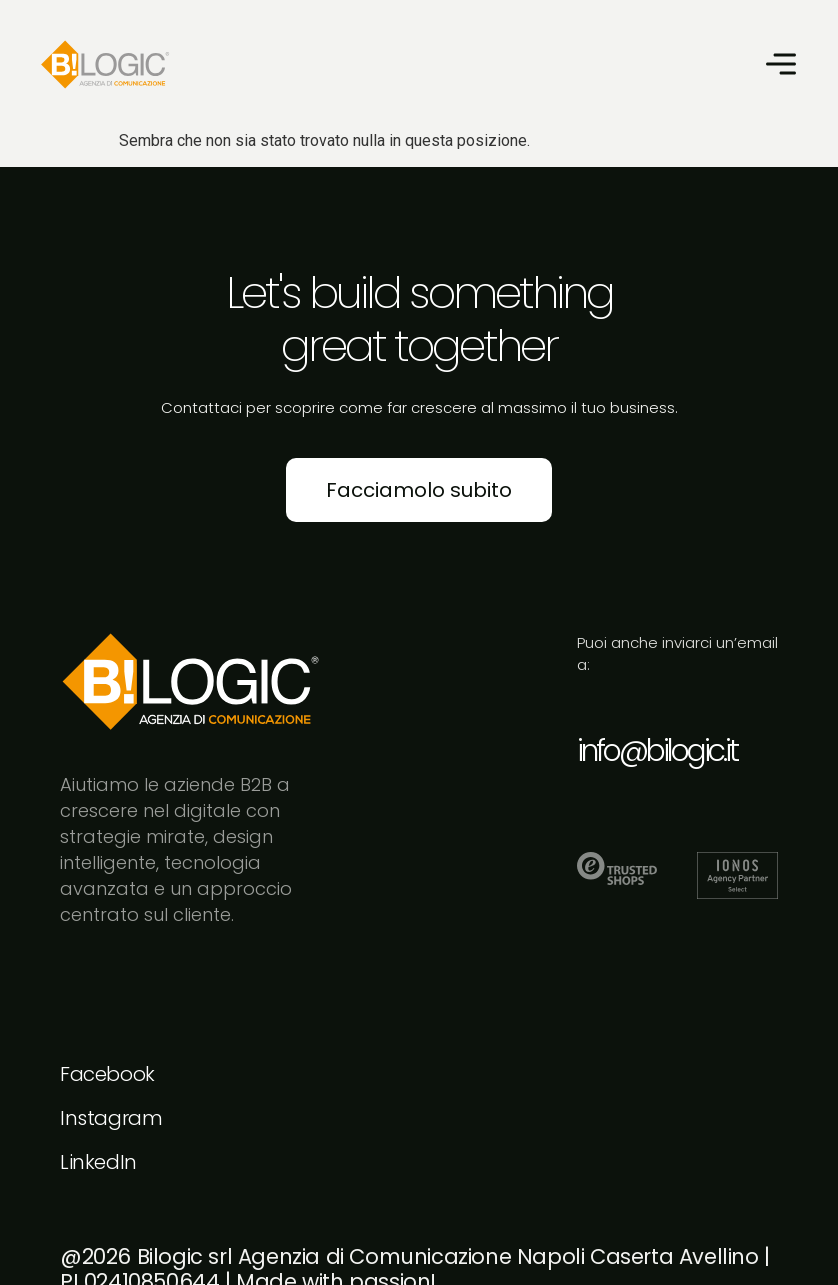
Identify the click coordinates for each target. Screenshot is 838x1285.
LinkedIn (98, 1162)
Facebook (107, 1074)
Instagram (111, 1118)
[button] (780, 64)
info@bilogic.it (657, 751)
